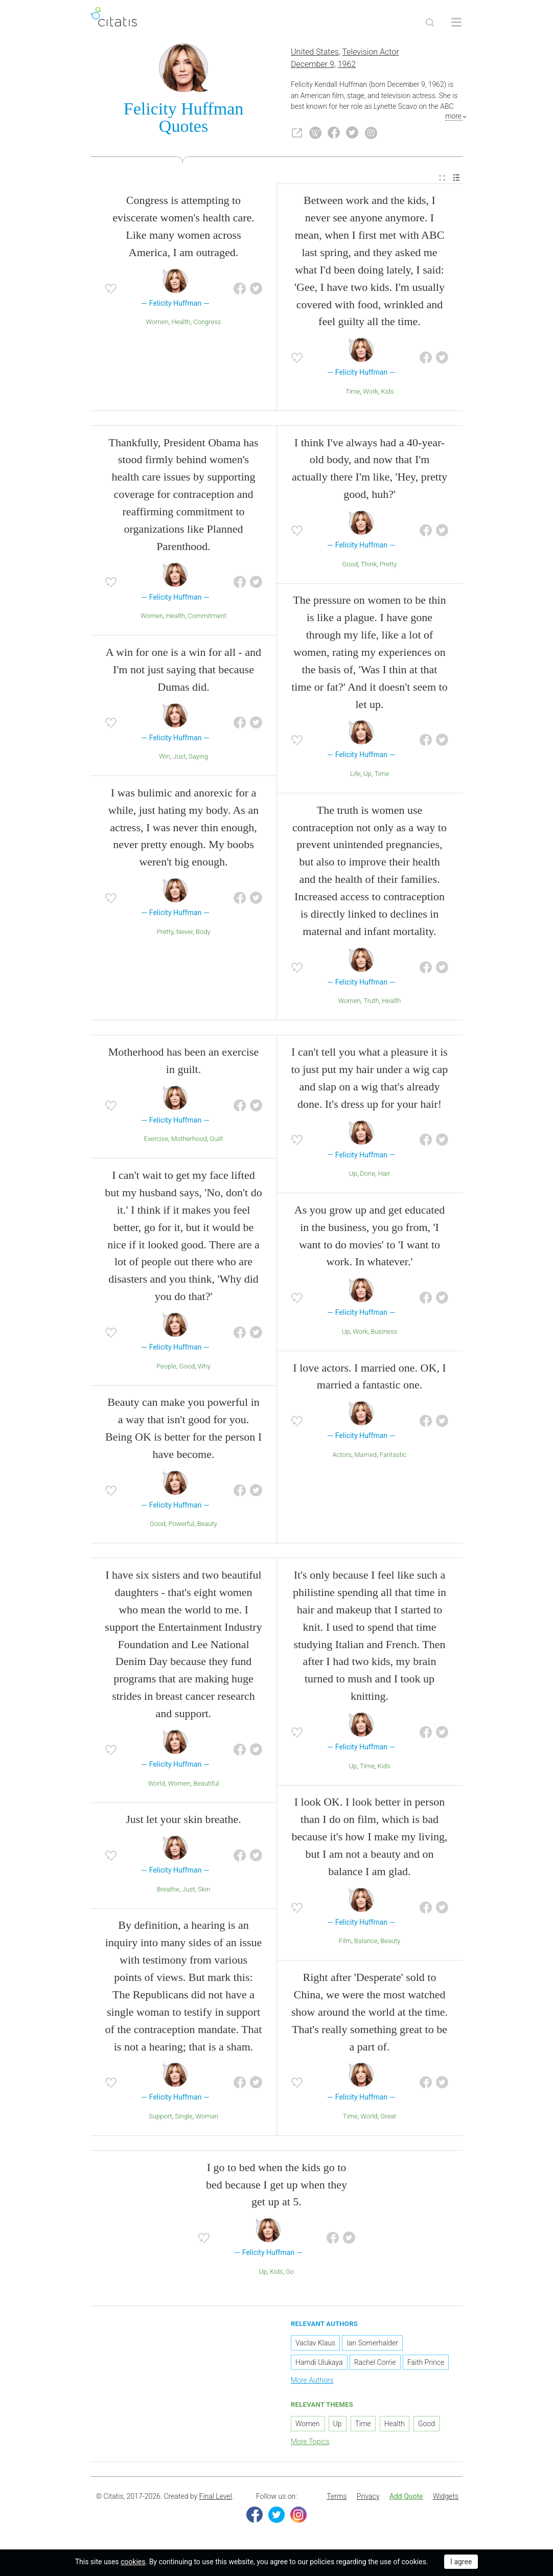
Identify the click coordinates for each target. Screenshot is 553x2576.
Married (365, 1457)
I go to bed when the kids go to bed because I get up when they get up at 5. (276, 2186)
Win (164, 758)
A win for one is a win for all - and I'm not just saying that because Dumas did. (183, 671)
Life (355, 776)
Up (367, 776)
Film (345, 1943)
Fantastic (393, 1457)
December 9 (312, 66)
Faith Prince (426, 2364)
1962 (347, 66)
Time (352, 393)
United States (315, 54)
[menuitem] (442, 179)
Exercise (156, 1141)
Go (290, 2273)
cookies (133, 2562)
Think (369, 565)
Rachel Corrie (375, 2364)
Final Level (215, 2498)
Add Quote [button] (406, 2498)
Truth (371, 1003)
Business (384, 1333)
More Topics (310, 2443)
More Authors (312, 2382)
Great (388, 2118)
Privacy (368, 2498)
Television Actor (370, 54)
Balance (365, 1943)
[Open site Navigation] (456, 22)
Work (370, 393)
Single (184, 2118)
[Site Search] (430, 22)
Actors (341, 1457)
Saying (198, 758)
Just (179, 758)
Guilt (216, 1141)
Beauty (207, 1526)
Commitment (207, 618)
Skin (204, 1891)
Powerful (181, 1526)
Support (160, 2118)
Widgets (445, 2498)
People (166, 1368)
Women (157, 324)
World (156, 1785)
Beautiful (206, 1785)
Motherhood (189, 1141)
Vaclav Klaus (315, 2345)
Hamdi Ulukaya (319, 2364)
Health (180, 324)
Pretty (164, 934)
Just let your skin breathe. (183, 1821)
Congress (207, 324)
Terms (337, 2498)
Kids (387, 393)
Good (350, 565)
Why (204, 1368)
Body (203, 934)
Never (184, 934)
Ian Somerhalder (372, 2345)
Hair (384, 1175)
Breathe (168, 1891)
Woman (207, 2118)
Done (367, 1175)
